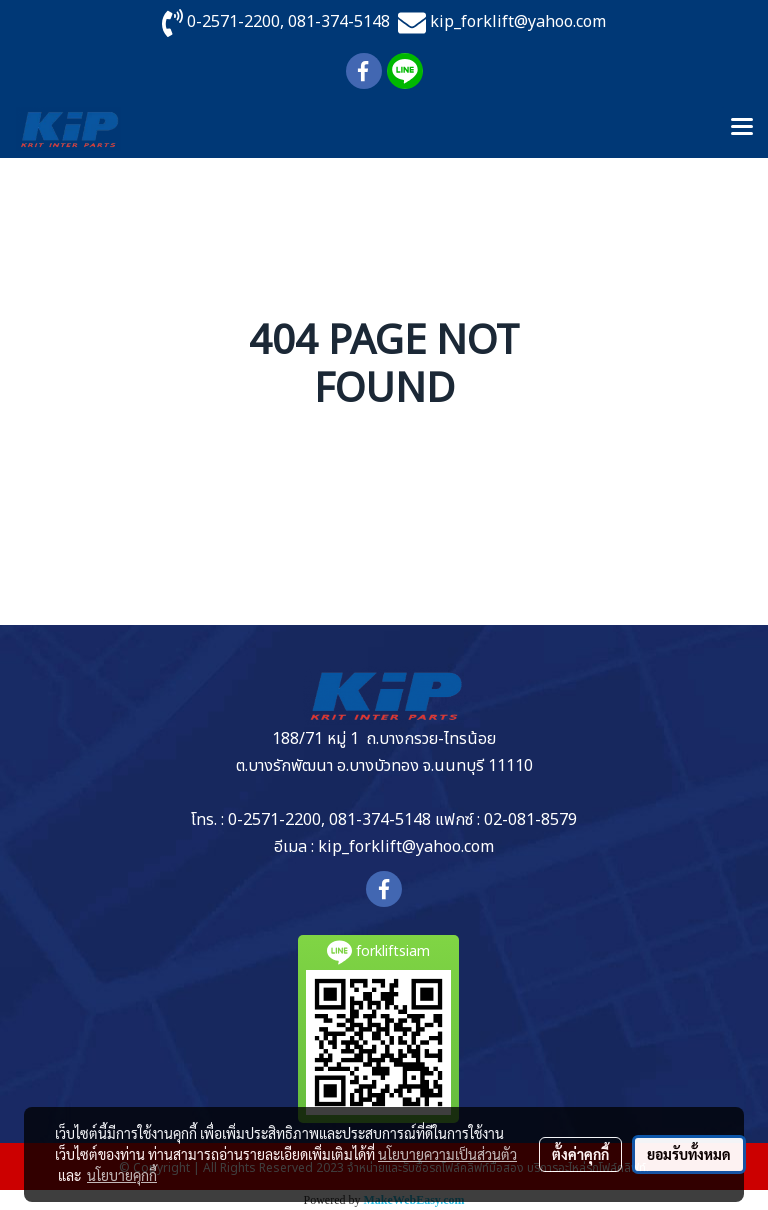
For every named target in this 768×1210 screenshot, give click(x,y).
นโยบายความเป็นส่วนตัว (447, 1154)
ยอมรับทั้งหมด (689, 1154)
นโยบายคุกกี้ (122, 1175)
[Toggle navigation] (742, 129)
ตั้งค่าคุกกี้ (580, 1154)
